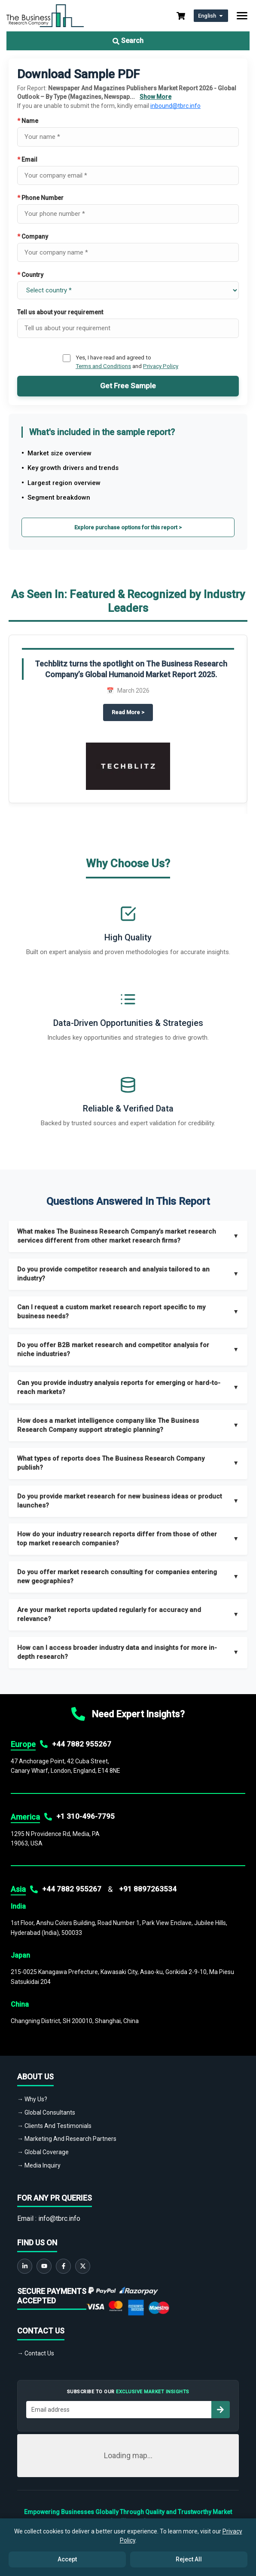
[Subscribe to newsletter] (220, 2409)
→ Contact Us (35, 2353)
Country (30, 274)
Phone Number (40, 197)
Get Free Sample (128, 385)
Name (27, 120)
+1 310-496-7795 (85, 1816)
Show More (155, 96)
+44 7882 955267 (81, 1744)
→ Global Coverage (43, 2152)
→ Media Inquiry (39, 2165)
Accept (67, 2559)
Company (32, 236)
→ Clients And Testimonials (54, 2125)
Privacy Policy (160, 365)
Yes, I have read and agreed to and (127, 361)
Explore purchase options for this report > (128, 527)
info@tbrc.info (59, 2218)
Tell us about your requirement (60, 312)
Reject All (189, 2559)
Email (27, 159)
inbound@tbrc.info (175, 105)
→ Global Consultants (46, 2112)
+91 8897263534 (148, 1889)
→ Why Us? (32, 2099)
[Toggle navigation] (242, 15)
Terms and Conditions (103, 365)
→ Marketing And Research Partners (66, 2138)
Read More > (132, 711)
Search (128, 41)
